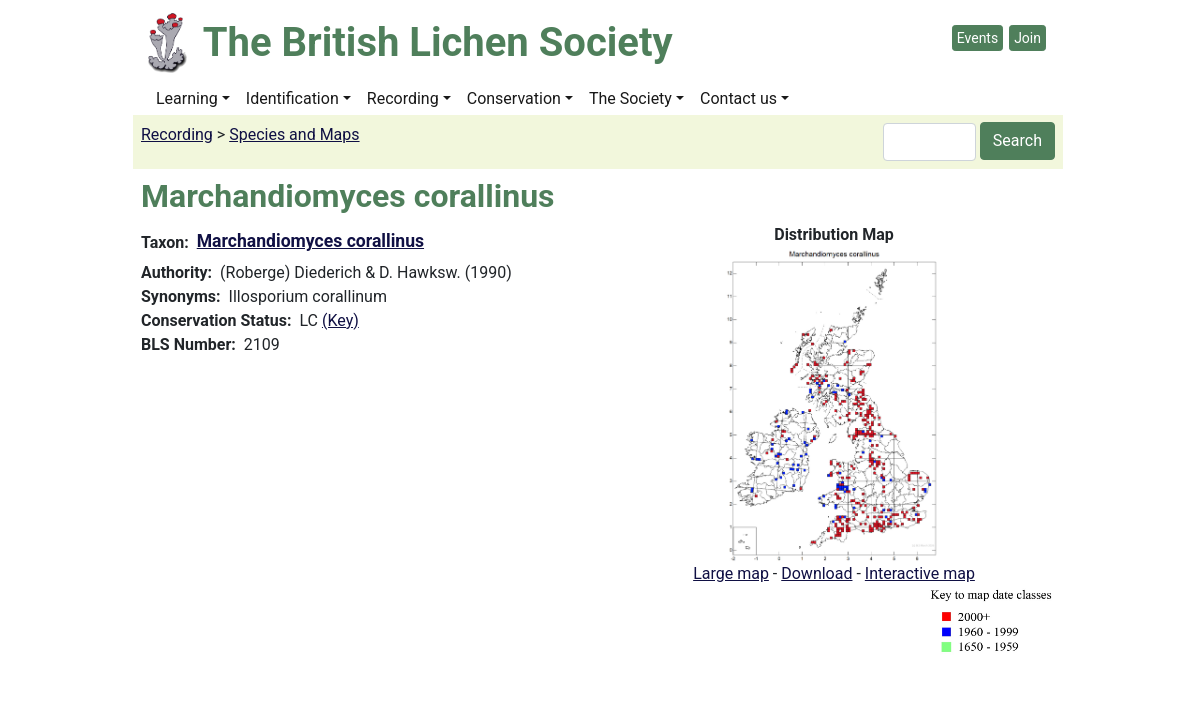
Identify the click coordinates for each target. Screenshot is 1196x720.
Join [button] (1027, 38)
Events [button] (977, 38)
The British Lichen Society (438, 42)
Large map (731, 573)
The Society (630, 98)
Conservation (514, 98)
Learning (187, 98)
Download (816, 573)
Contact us (738, 98)
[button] (834, 403)
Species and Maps (294, 134)
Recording (403, 98)
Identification (292, 98)
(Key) (340, 320)
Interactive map (920, 573)
